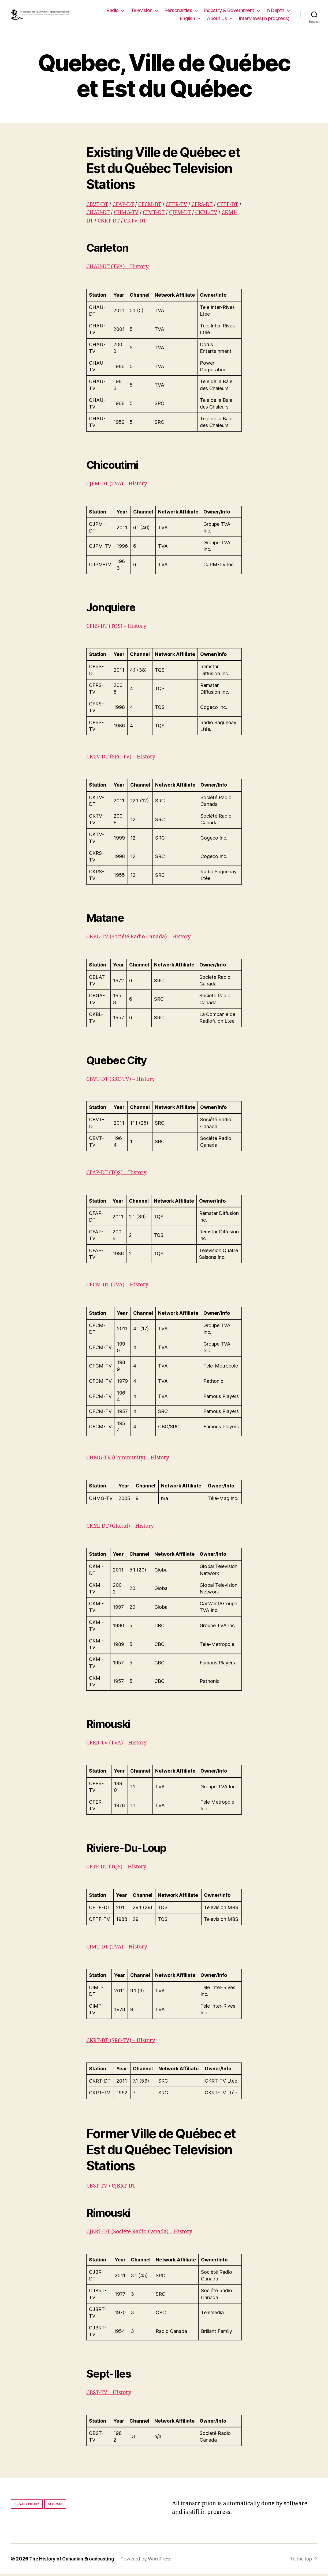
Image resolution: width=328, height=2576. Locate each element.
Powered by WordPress (150, 2561)
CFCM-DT (153, 206)
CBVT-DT (98, 206)
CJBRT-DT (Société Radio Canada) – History (142, 2233)
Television (141, 11)
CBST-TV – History (110, 2394)
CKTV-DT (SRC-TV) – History (123, 758)
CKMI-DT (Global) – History (122, 1528)
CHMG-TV (140, 214)
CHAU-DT (110, 214)
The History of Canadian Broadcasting (73, 2561)
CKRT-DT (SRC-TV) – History (122, 2042)
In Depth (275, 11)
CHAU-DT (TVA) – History (119, 268)
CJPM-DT (197, 214)
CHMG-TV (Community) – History (130, 1459)
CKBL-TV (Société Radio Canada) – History (141, 938)
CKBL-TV (225, 214)
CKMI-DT (98, 222)
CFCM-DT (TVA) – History (119, 1286)
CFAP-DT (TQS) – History (118, 1174)
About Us (217, 19)
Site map (55, 2506)
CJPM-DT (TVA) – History (118, 485)
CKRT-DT (126, 222)
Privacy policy (26, 2506)
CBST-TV (97, 2187)
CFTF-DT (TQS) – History (118, 1868)
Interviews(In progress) (264, 19)
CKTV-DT (154, 222)
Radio (113, 11)
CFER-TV (181, 206)
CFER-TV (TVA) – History (118, 1744)
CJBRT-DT (126, 2187)
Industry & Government (229, 11)
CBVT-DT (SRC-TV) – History (122, 1081)
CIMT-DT (169, 214)
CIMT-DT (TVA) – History (118, 1948)
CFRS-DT (208, 206)
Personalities (178, 11)
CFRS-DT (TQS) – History (118, 628)
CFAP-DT (125, 206)
